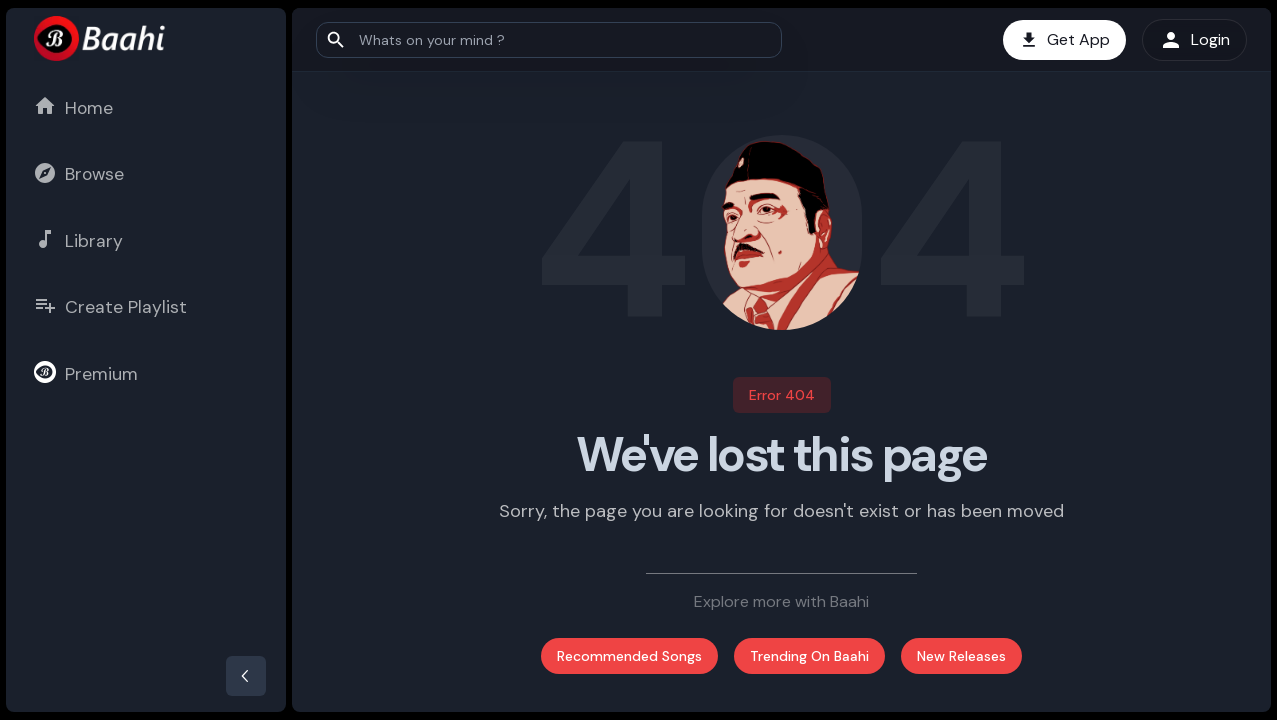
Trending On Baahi (809, 656)
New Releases (961, 656)
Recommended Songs (629, 656)
